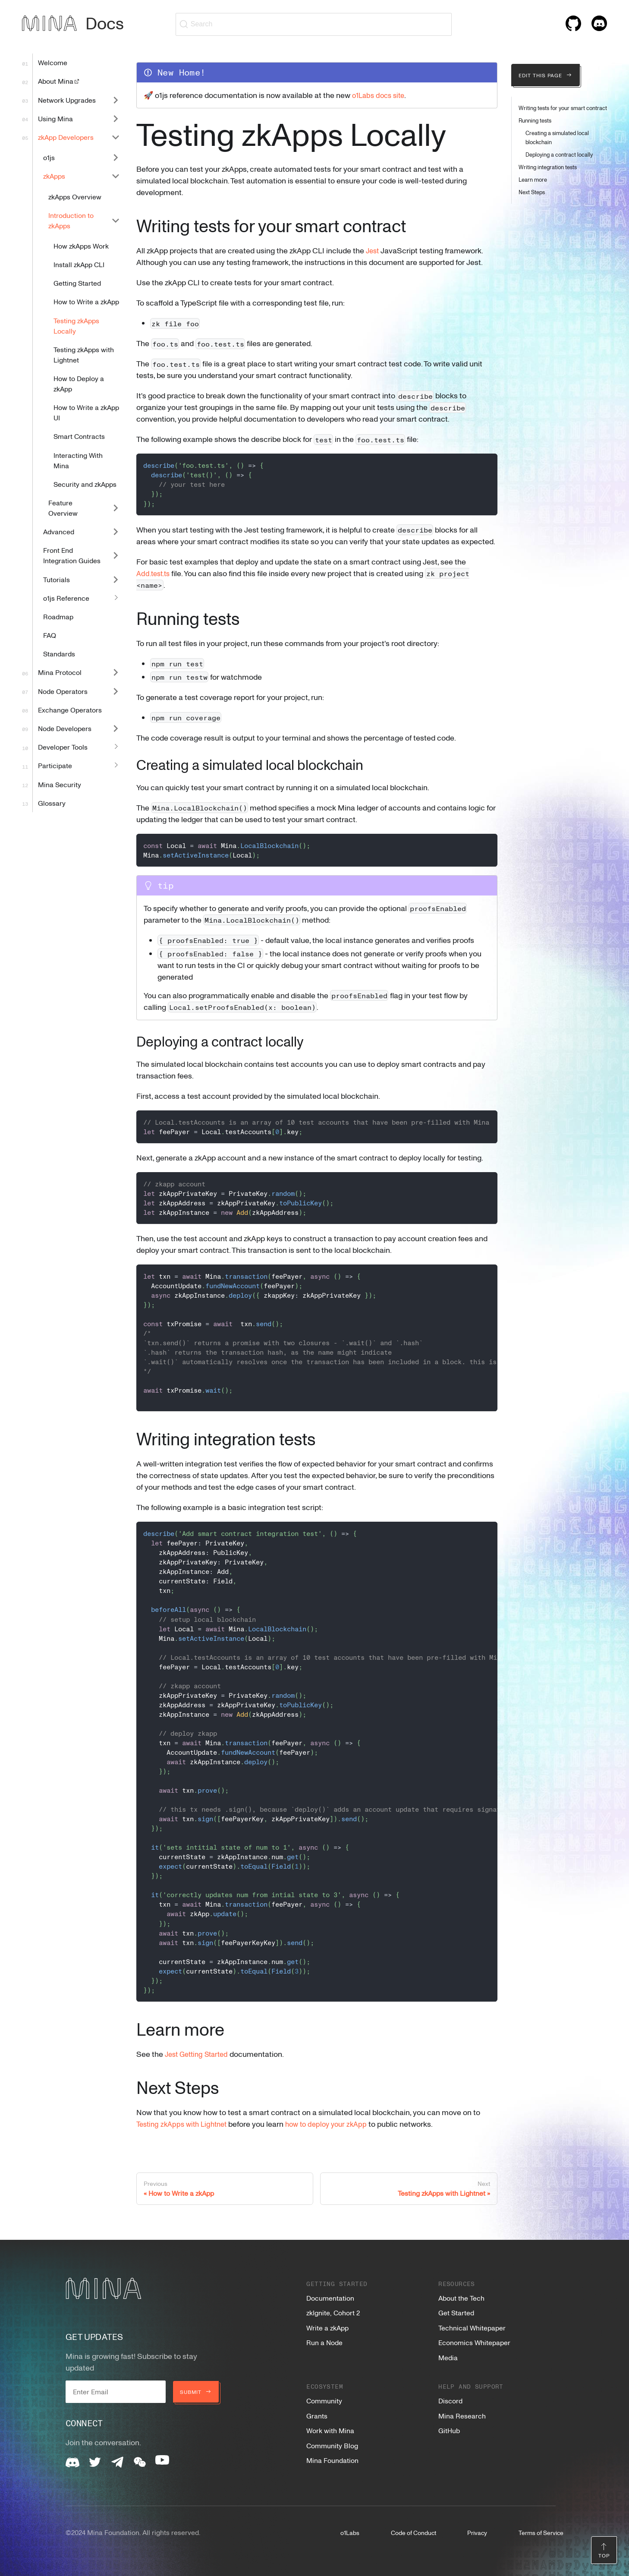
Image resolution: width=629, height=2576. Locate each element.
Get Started (456, 2312)
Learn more (533, 179)
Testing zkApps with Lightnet (83, 355)
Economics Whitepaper (474, 2342)
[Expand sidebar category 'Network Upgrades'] (115, 100)
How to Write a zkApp (86, 301)
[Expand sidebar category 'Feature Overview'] (115, 507)
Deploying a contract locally (559, 154)
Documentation (330, 2298)
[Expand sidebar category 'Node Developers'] (115, 728)
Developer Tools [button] (63, 747)
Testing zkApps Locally (76, 326)
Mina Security (59, 784)
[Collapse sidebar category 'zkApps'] (115, 176)
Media (448, 2357)
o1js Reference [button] (66, 598)
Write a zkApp (327, 2328)
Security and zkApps (84, 484)
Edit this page (545, 75)
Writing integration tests (548, 167)
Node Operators (63, 691)
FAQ (49, 635)
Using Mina (55, 118)
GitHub (449, 2430)
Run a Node (324, 2342)
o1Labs (349, 2533)
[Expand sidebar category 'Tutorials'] (115, 579)
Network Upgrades (67, 100)
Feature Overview (63, 508)
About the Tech (461, 2298)
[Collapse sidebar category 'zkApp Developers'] (115, 137)
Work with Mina (330, 2430)
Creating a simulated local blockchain (557, 137)
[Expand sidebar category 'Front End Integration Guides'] (115, 555)
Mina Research (462, 2416)
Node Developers (64, 728)
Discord (450, 2401)
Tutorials (56, 579)
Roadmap (58, 616)
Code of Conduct (413, 2533)
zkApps (54, 176)
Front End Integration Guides (72, 555)
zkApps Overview (74, 197)
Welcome (52, 62)
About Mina (59, 81)
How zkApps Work (81, 246)
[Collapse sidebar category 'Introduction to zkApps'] (115, 220)
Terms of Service (541, 2533)
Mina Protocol (60, 672)
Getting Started (77, 283)
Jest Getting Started (199, 2054)
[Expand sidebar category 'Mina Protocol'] (115, 672)
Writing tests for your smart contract (563, 108)
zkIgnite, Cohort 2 (333, 2312)
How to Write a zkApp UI (86, 413)
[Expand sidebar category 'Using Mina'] (115, 118)
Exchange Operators (70, 710)
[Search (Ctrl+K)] (314, 24)
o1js (49, 157)
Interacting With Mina (78, 460)
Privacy (477, 2533)
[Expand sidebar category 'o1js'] (115, 157)
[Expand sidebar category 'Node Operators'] (115, 691)
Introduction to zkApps (71, 220)
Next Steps (532, 192)
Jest (373, 250)
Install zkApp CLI (78, 264)
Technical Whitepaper (472, 2328)
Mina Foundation (332, 2460)
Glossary (52, 803)
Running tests (535, 120)
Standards (59, 654)
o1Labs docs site (380, 95)
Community (324, 2401)
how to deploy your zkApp (336, 2124)
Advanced (58, 531)
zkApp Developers (66, 137)
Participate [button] (55, 765)
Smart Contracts (79, 436)
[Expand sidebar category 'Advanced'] (115, 532)
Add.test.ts (154, 573)
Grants (316, 2416)
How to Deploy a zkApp (78, 384)
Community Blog (332, 2445)
